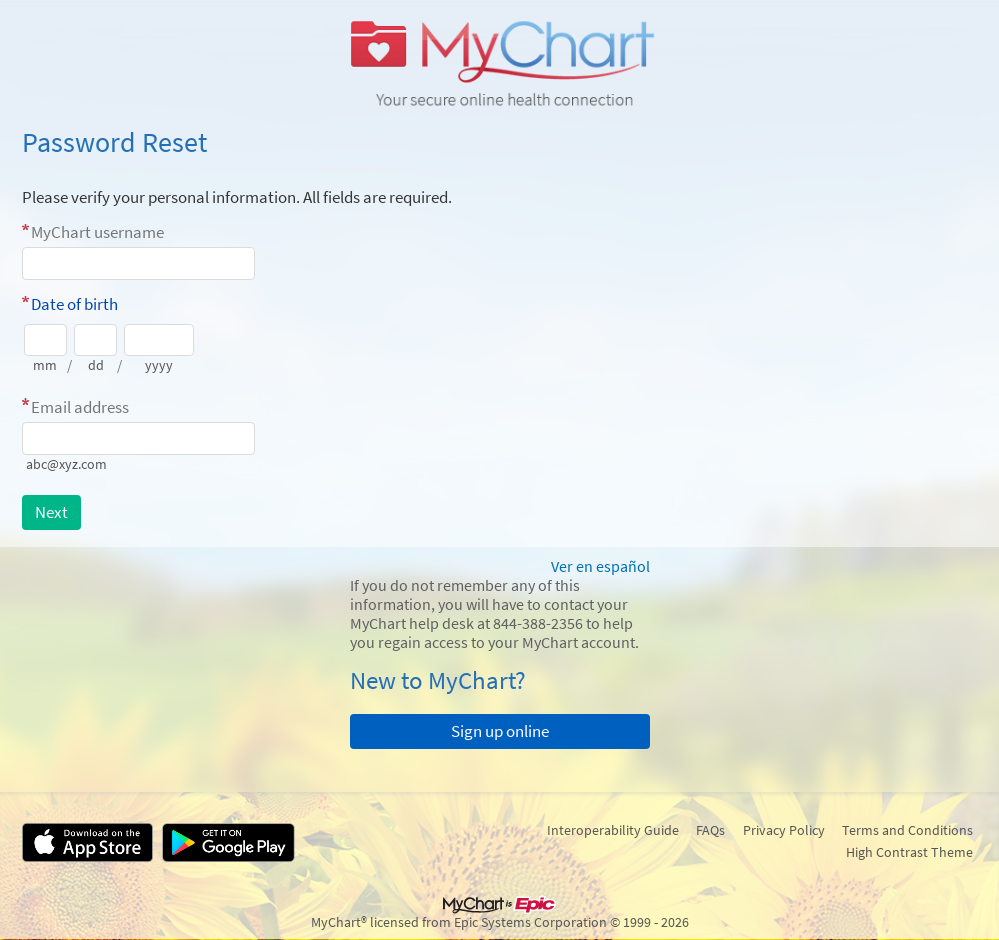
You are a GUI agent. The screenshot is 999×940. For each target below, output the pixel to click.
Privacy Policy (784, 830)
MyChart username (97, 232)
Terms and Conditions (907, 830)
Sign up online (500, 731)
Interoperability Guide (613, 830)
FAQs (710, 830)
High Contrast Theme (909, 852)
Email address (80, 407)
